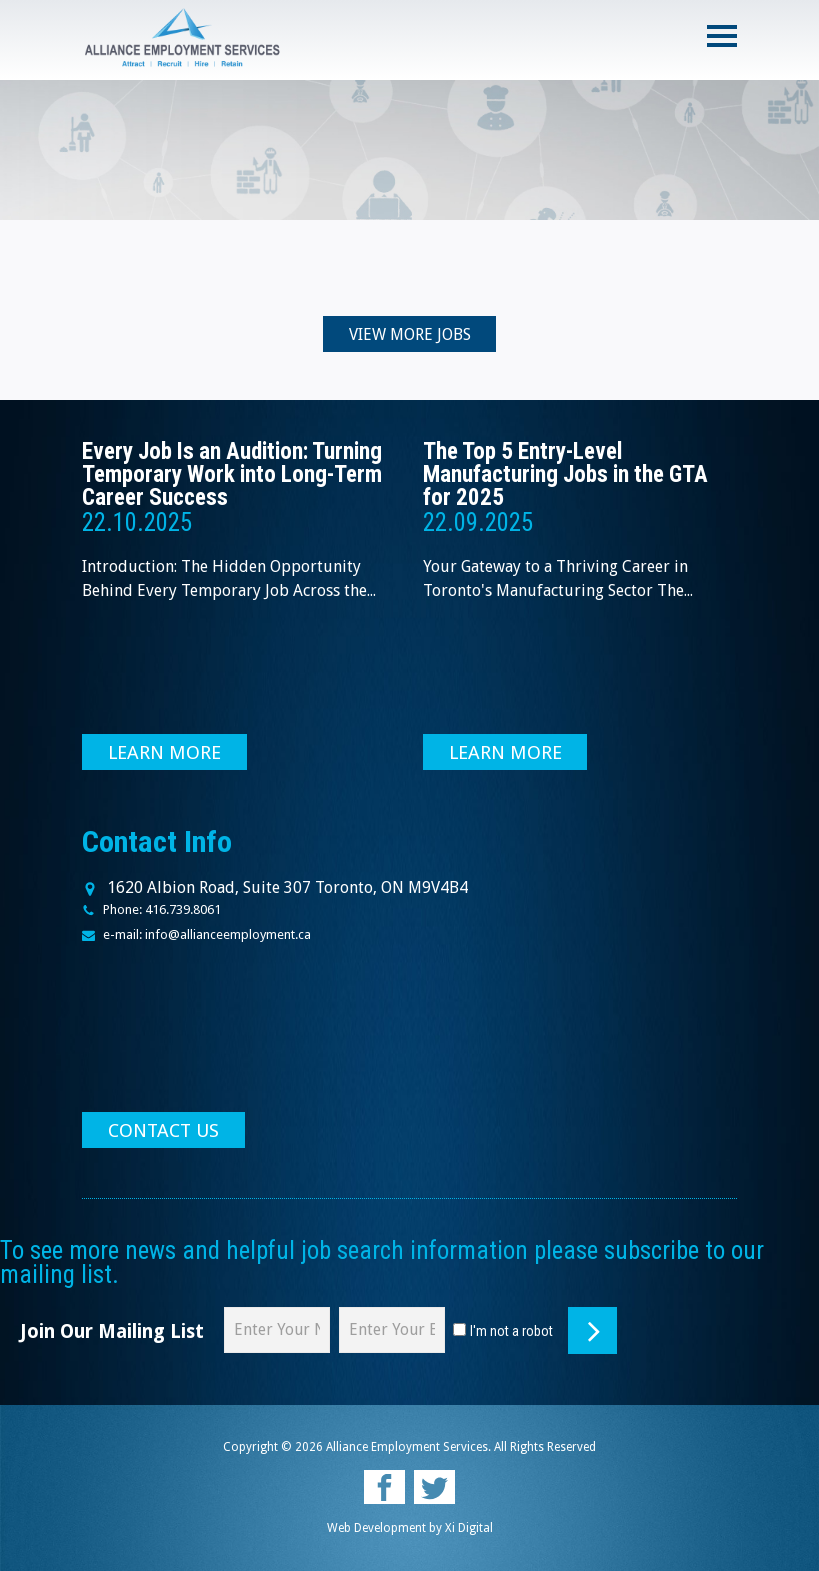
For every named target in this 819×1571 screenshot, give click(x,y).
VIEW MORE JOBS (410, 335)
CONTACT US (163, 1131)
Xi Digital (469, 1529)
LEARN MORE (165, 753)
